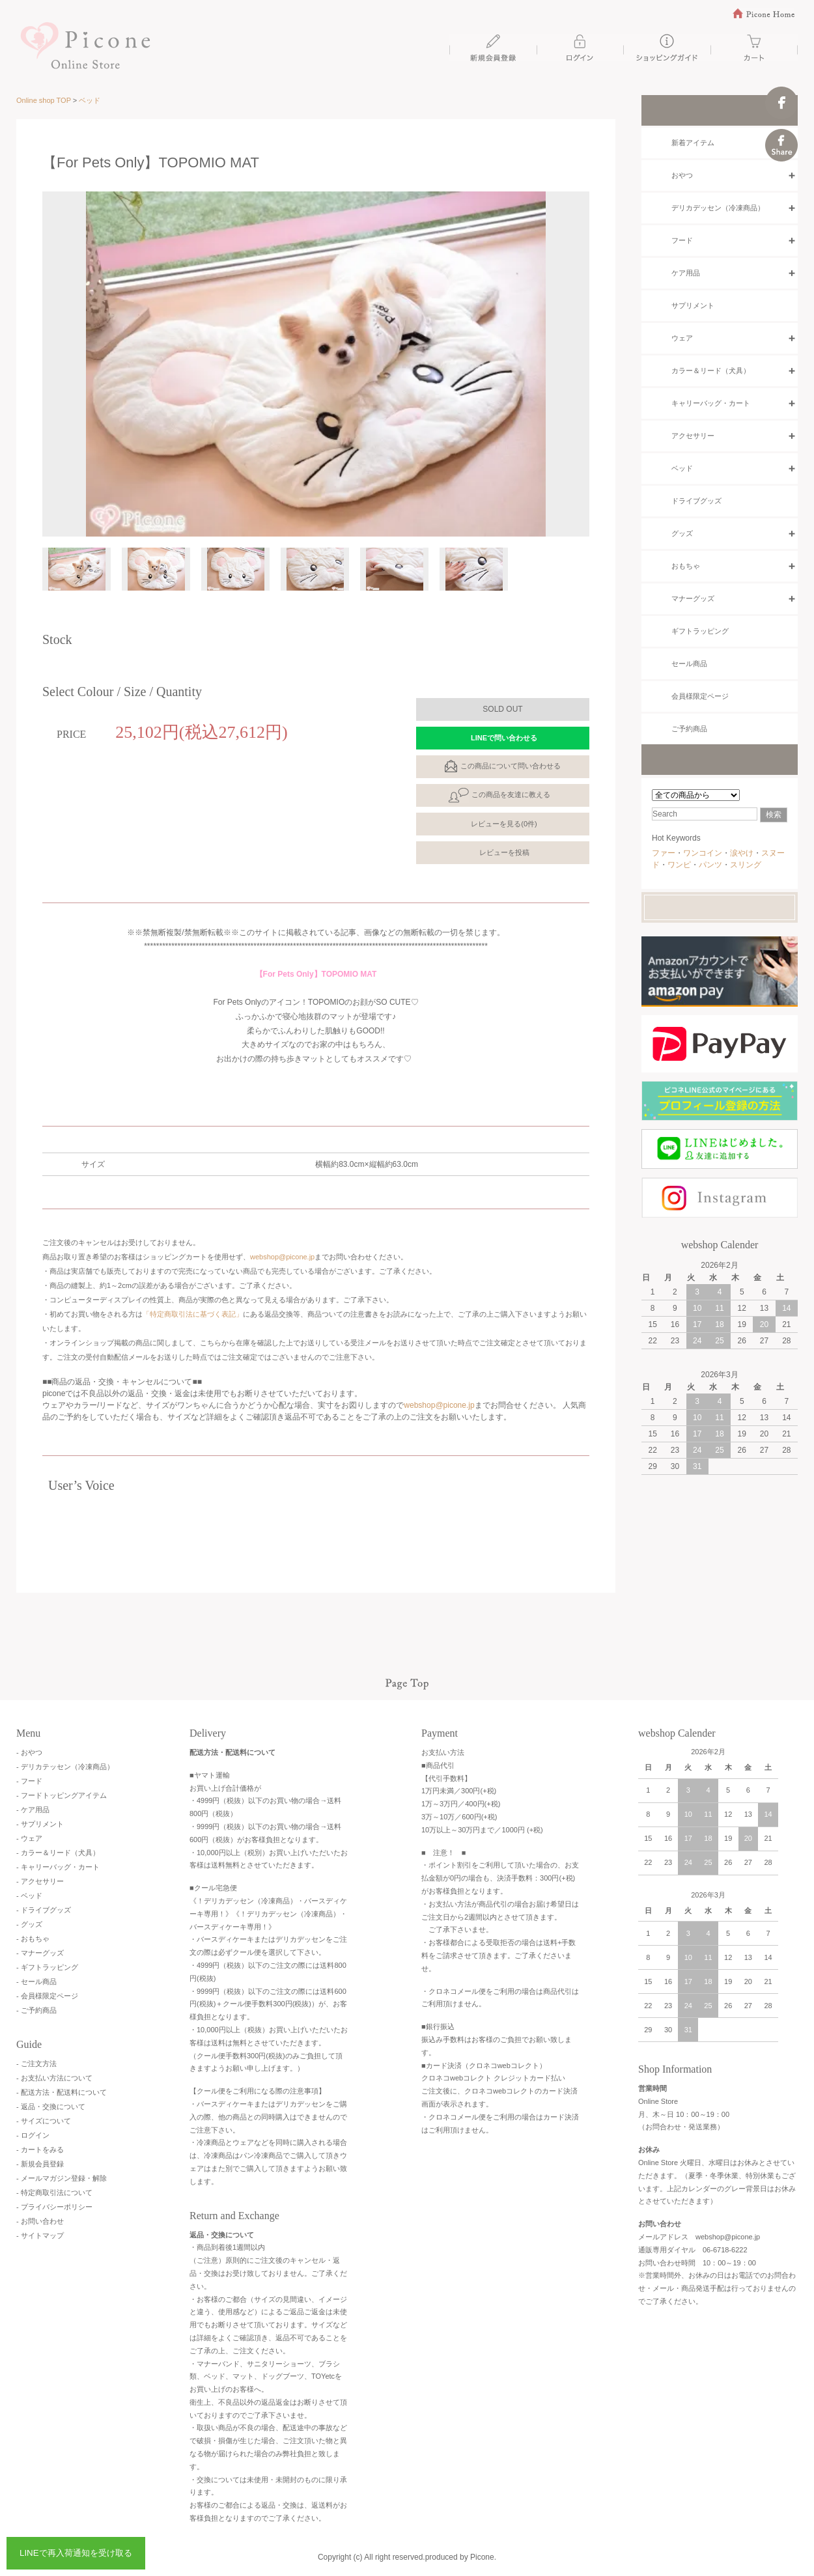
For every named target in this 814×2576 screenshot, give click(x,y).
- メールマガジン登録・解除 (61, 2178)
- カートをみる (40, 2149)
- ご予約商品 (36, 2010)
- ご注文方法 (36, 2063)
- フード (29, 1781)
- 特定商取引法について (54, 2192)
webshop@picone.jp (282, 1257)
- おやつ (29, 1752)
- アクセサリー (40, 1881)
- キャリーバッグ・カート (58, 1867)
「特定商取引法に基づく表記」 (193, 1314)
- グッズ (29, 1924)
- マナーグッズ (40, 1953)
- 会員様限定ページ (47, 1996)
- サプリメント (40, 1824)
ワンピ (679, 864)
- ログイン (32, 2135)
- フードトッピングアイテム (61, 1795)
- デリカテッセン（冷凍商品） (65, 1767)
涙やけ (741, 853)
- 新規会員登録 (40, 2164)
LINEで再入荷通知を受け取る (76, 2553)
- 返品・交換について (50, 2106)
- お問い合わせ (40, 2221)
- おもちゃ (32, 1938)
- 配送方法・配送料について (61, 2092)
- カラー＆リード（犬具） (58, 1852)
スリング (745, 864)
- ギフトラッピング (47, 1967)
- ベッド (29, 1895)
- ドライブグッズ (43, 1910)
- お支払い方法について (54, 2078)
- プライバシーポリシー (54, 2207)
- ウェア (29, 1838)
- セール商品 (36, 1981)
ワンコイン (702, 853)
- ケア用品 (32, 1809)
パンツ (710, 864)
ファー (663, 853)
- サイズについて (43, 2121)
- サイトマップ (40, 2235)
